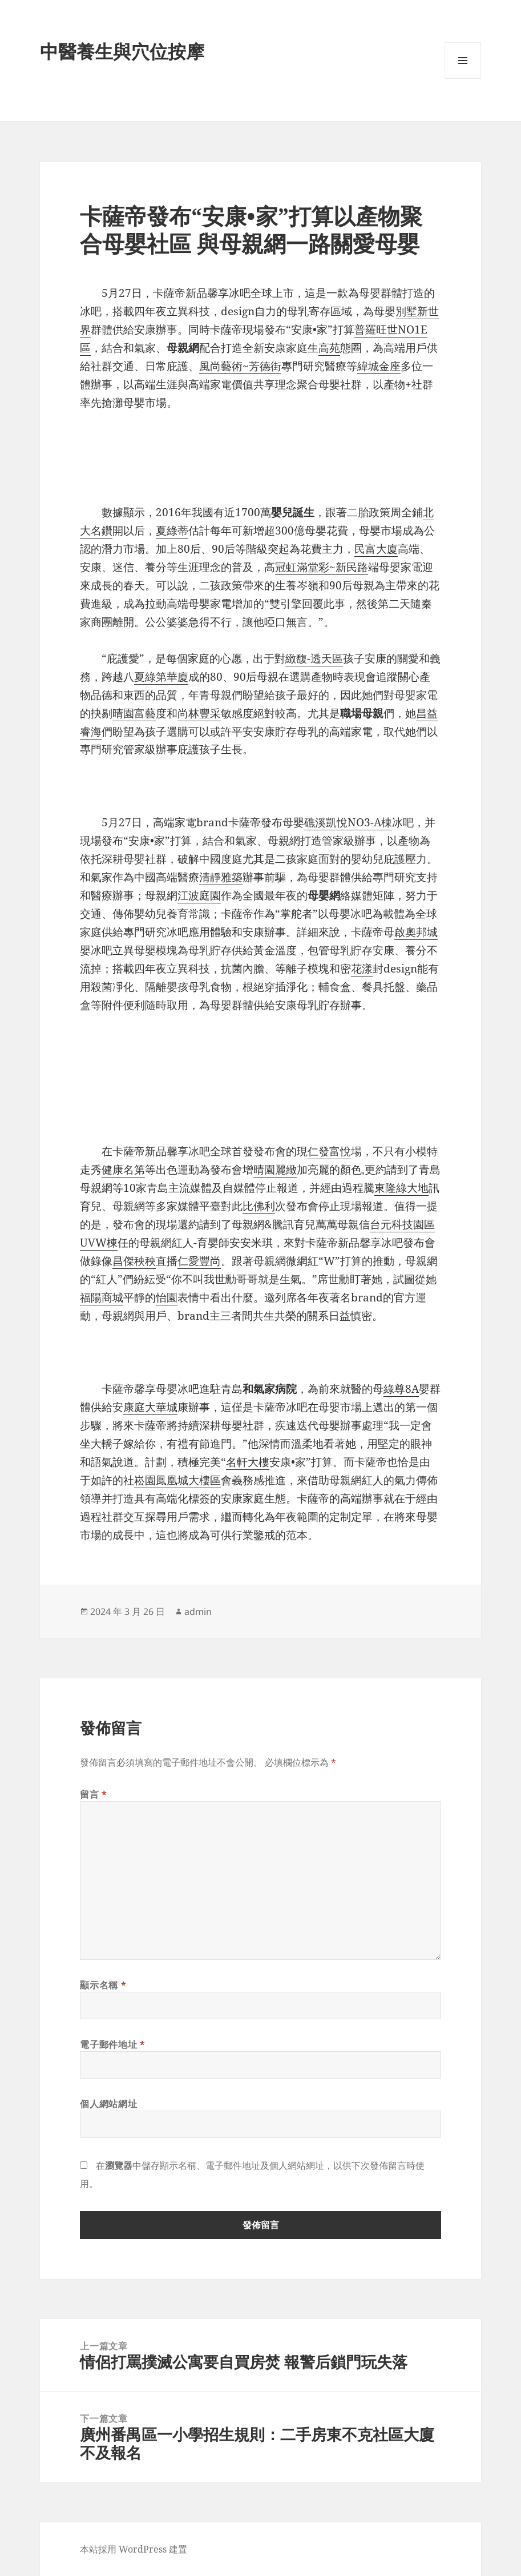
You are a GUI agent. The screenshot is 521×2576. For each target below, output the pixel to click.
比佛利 (259, 1206)
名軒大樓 (247, 1461)
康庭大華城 (150, 1407)
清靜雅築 (221, 877)
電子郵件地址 (112, 2044)
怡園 (166, 1297)
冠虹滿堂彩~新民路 (321, 567)
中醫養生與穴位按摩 (122, 51)
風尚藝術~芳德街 (240, 366)
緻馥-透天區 (314, 658)
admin (198, 1611)
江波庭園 (199, 895)
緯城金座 (379, 366)
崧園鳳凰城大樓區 (177, 1480)
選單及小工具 (462, 78)
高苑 (329, 347)
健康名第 (123, 1169)
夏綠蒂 (172, 530)
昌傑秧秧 (134, 1260)
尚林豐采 (199, 713)
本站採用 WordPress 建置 (133, 2549)
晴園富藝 (134, 713)
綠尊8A (401, 1388)
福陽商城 (101, 1297)
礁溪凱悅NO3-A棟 (348, 822)
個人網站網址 (108, 2103)
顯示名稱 (103, 1985)
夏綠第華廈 (161, 676)
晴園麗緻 (275, 1169)
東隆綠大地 (401, 1187)
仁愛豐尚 (199, 1260)
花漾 (362, 968)
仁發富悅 (329, 1151)
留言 (93, 1794)
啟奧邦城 (416, 932)
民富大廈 (376, 548)
